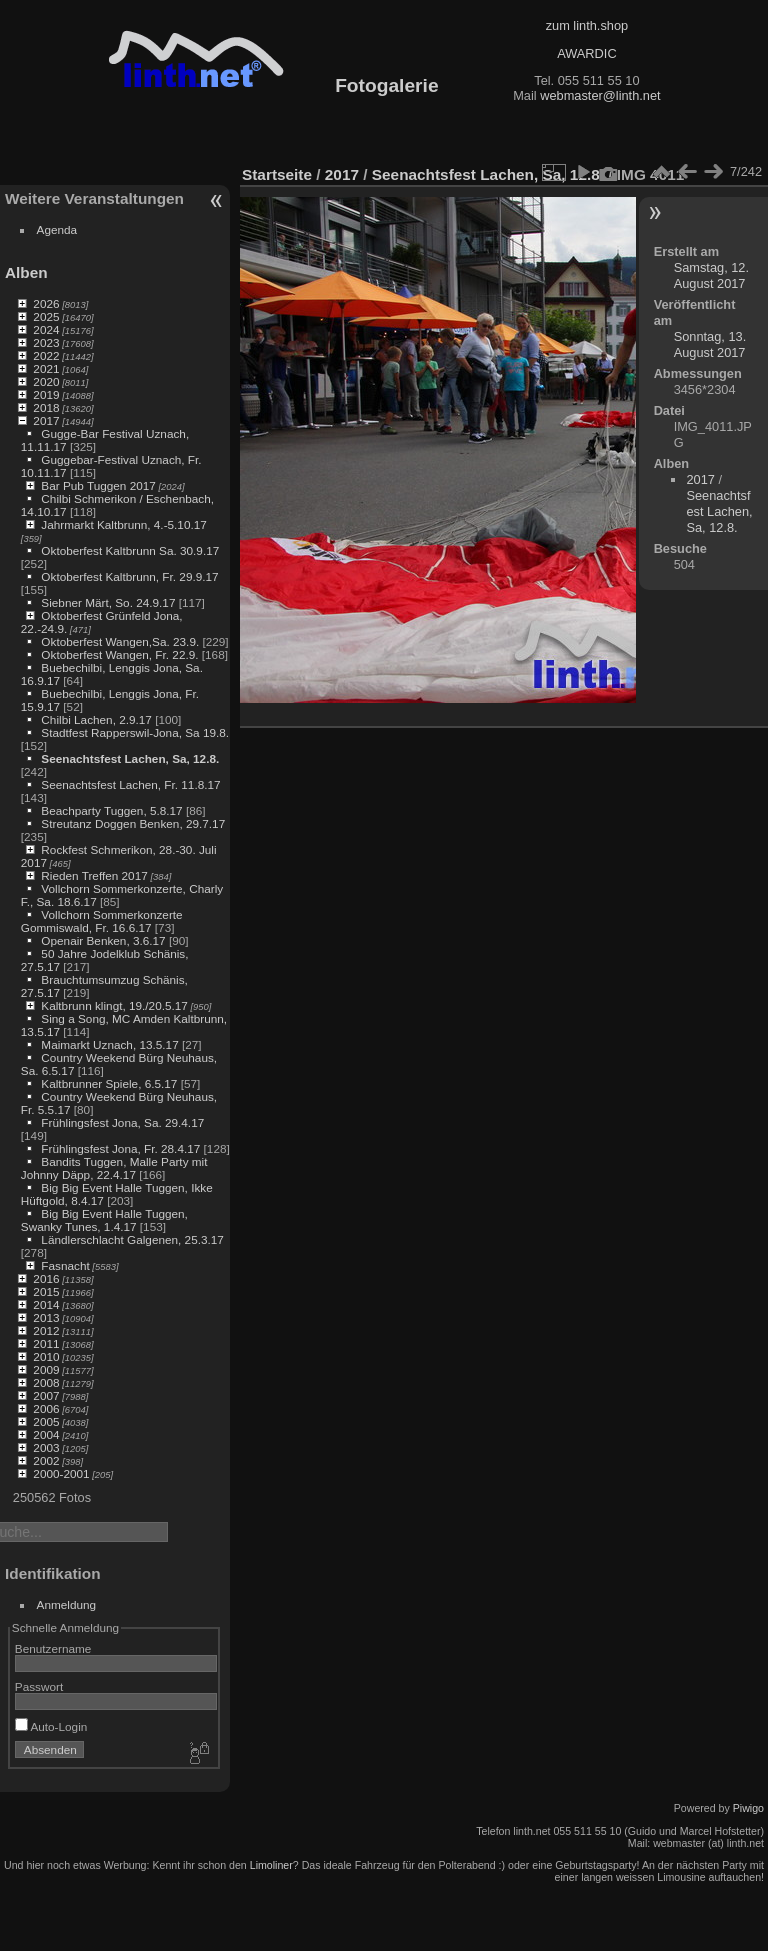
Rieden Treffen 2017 (94, 875)
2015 (46, 1291)
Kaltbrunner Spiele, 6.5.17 (109, 1083)
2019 (46, 394)
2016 (46, 1278)
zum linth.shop (587, 25)
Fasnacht (65, 1265)
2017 (46, 420)
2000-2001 (61, 1473)
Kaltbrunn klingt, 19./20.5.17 (114, 1005)
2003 (46, 1447)
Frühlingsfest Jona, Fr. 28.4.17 (120, 1148)
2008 (46, 1382)
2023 (46, 342)
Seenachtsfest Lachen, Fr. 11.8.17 (130, 784)
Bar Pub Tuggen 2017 (98, 485)
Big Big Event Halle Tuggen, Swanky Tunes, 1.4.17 (104, 1220)
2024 (46, 329)
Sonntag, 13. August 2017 (710, 344)
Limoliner (271, 1865)
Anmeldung (67, 1604)
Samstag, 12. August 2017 (711, 275)
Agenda (57, 229)
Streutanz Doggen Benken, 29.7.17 (133, 823)
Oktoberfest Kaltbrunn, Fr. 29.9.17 (129, 576)
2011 (46, 1343)
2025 (46, 316)
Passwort (39, 1686)
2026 (46, 303)
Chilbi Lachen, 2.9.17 (96, 719)
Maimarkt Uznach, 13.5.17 (109, 1044)
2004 (46, 1434)
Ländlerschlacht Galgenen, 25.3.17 (132, 1239)
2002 (46, 1460)
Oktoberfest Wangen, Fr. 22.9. (119, 654)
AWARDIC (586, 53)
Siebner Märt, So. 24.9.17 (108, 602)
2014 (46, 1304)
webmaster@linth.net (600, 95)
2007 (46, 1395)
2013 (46, 1317)
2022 (46, 355)
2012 (46, 1330)
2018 (46, 407)
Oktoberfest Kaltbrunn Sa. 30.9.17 (130, 550)
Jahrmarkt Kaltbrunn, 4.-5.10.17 (123, 524)
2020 (46, 381)
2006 (46, 1408)
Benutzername (53, 1648)
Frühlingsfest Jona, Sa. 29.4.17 (122, 1122)
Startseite (277, 174)
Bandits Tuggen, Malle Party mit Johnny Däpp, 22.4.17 (114, 1168)
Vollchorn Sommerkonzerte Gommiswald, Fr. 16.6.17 (102, 921)
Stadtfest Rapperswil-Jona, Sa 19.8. (135, 732)
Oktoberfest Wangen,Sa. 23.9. (120, 641)
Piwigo (748, 1808)
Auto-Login (51, 1726)
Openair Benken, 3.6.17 (103, 940)
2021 (46, 368)
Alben (26, 272)
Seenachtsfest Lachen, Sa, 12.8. (130, 758)
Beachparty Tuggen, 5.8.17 (111, 810)
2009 (46, 1369)
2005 (46, 1421)
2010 (46, 1356)
